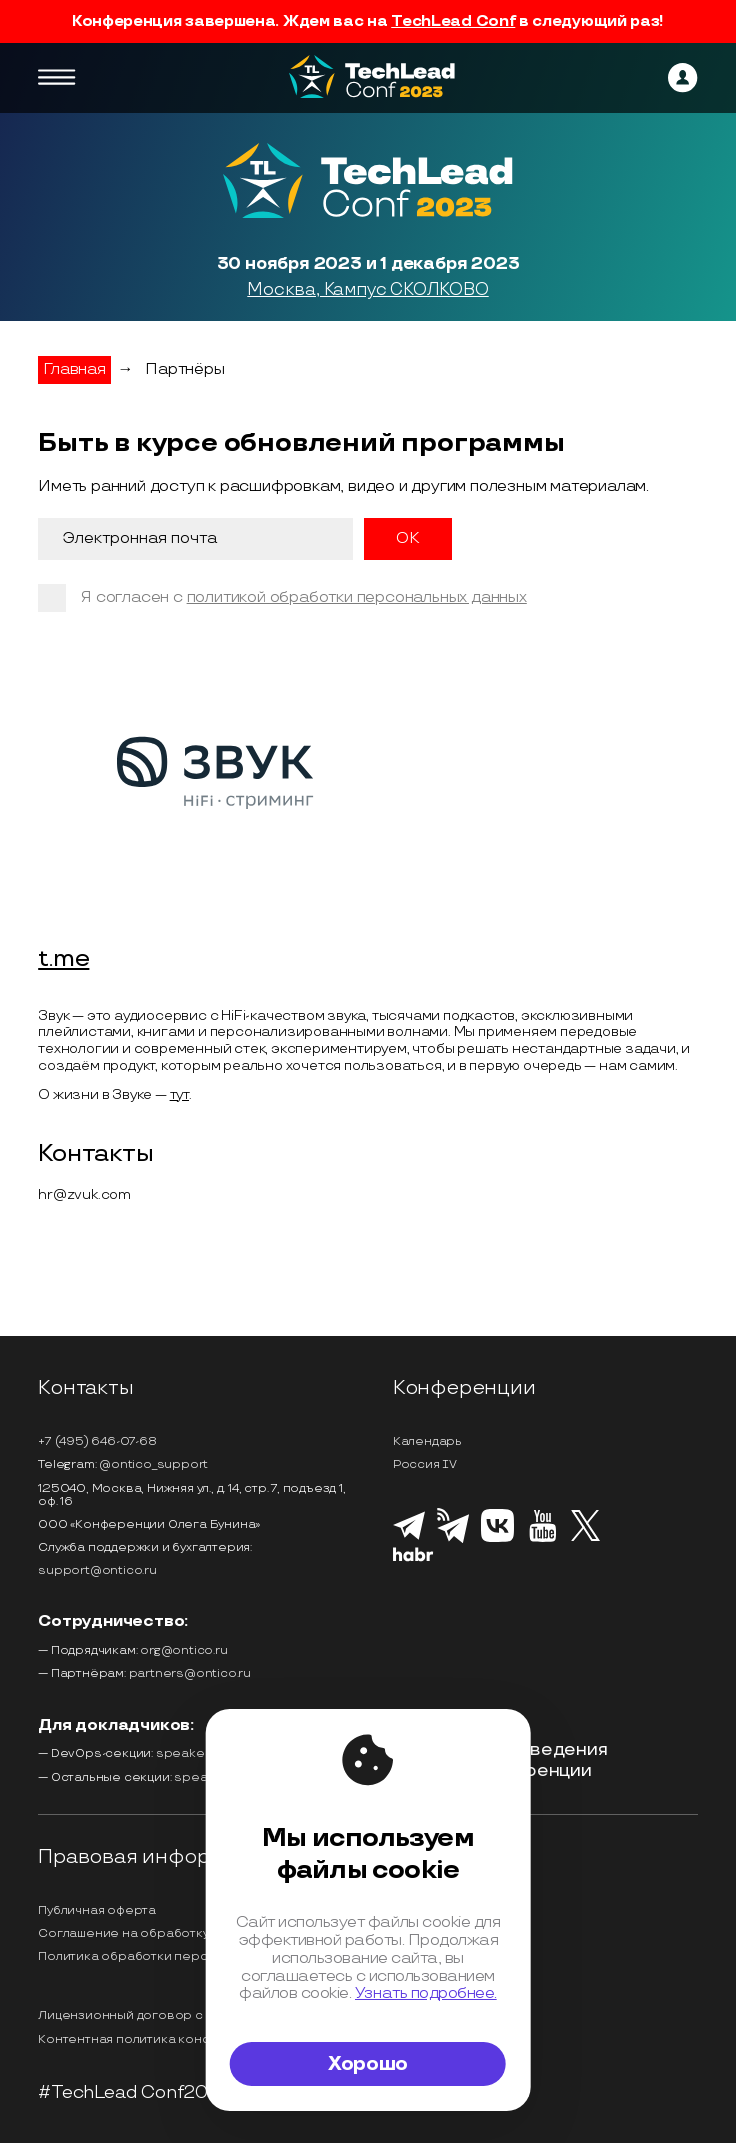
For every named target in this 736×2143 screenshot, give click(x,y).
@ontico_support (153, 1464)
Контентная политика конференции (152, 2039)
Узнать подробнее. (426, 1993)
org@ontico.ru (183, 1650)
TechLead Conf (453, 21)
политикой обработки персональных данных (357, 597)
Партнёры (184, 369)
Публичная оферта (97, 1910)
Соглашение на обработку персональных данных (195, 1933)
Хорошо (368, 2064)
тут (179, 1094)
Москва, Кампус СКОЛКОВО (367, 290)
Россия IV (425, 1464)
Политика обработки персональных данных (176, 1956)
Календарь (427, 1441)
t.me (63, 959)
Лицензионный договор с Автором (150, 2015)
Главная (74, 369)
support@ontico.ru (97, 1570)
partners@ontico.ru (190, 1673)
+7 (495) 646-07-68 (97, 1441)
